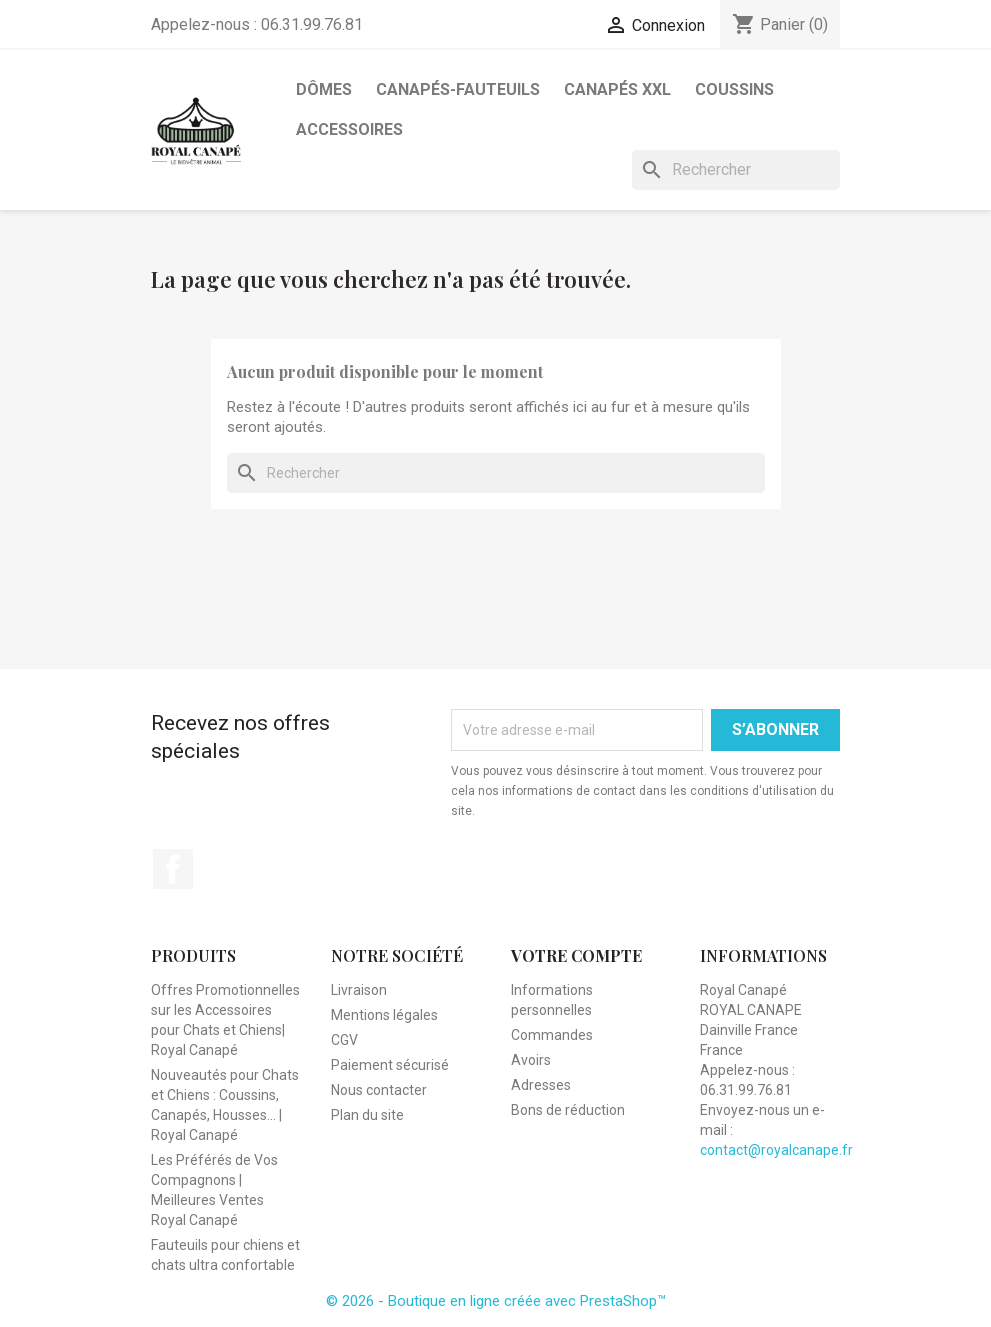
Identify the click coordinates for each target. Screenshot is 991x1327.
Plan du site (367, 1115)
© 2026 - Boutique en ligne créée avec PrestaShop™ (496, 1301)
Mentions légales (384, 1015)
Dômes (324, 89)
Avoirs (531, 1060)
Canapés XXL (617, 89)
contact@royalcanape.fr (776, 1150)
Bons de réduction (568, 1110)
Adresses (541, 1085)
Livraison (359, 990)
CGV (344, 1040)
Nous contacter (379, 1090)
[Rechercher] (736, 170)
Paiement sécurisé (390, 1065)
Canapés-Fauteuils (458, 89)
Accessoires (349, 129)
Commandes (552, 1035)
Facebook (173, 869)
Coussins (734, 89)
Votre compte (576, 955)
